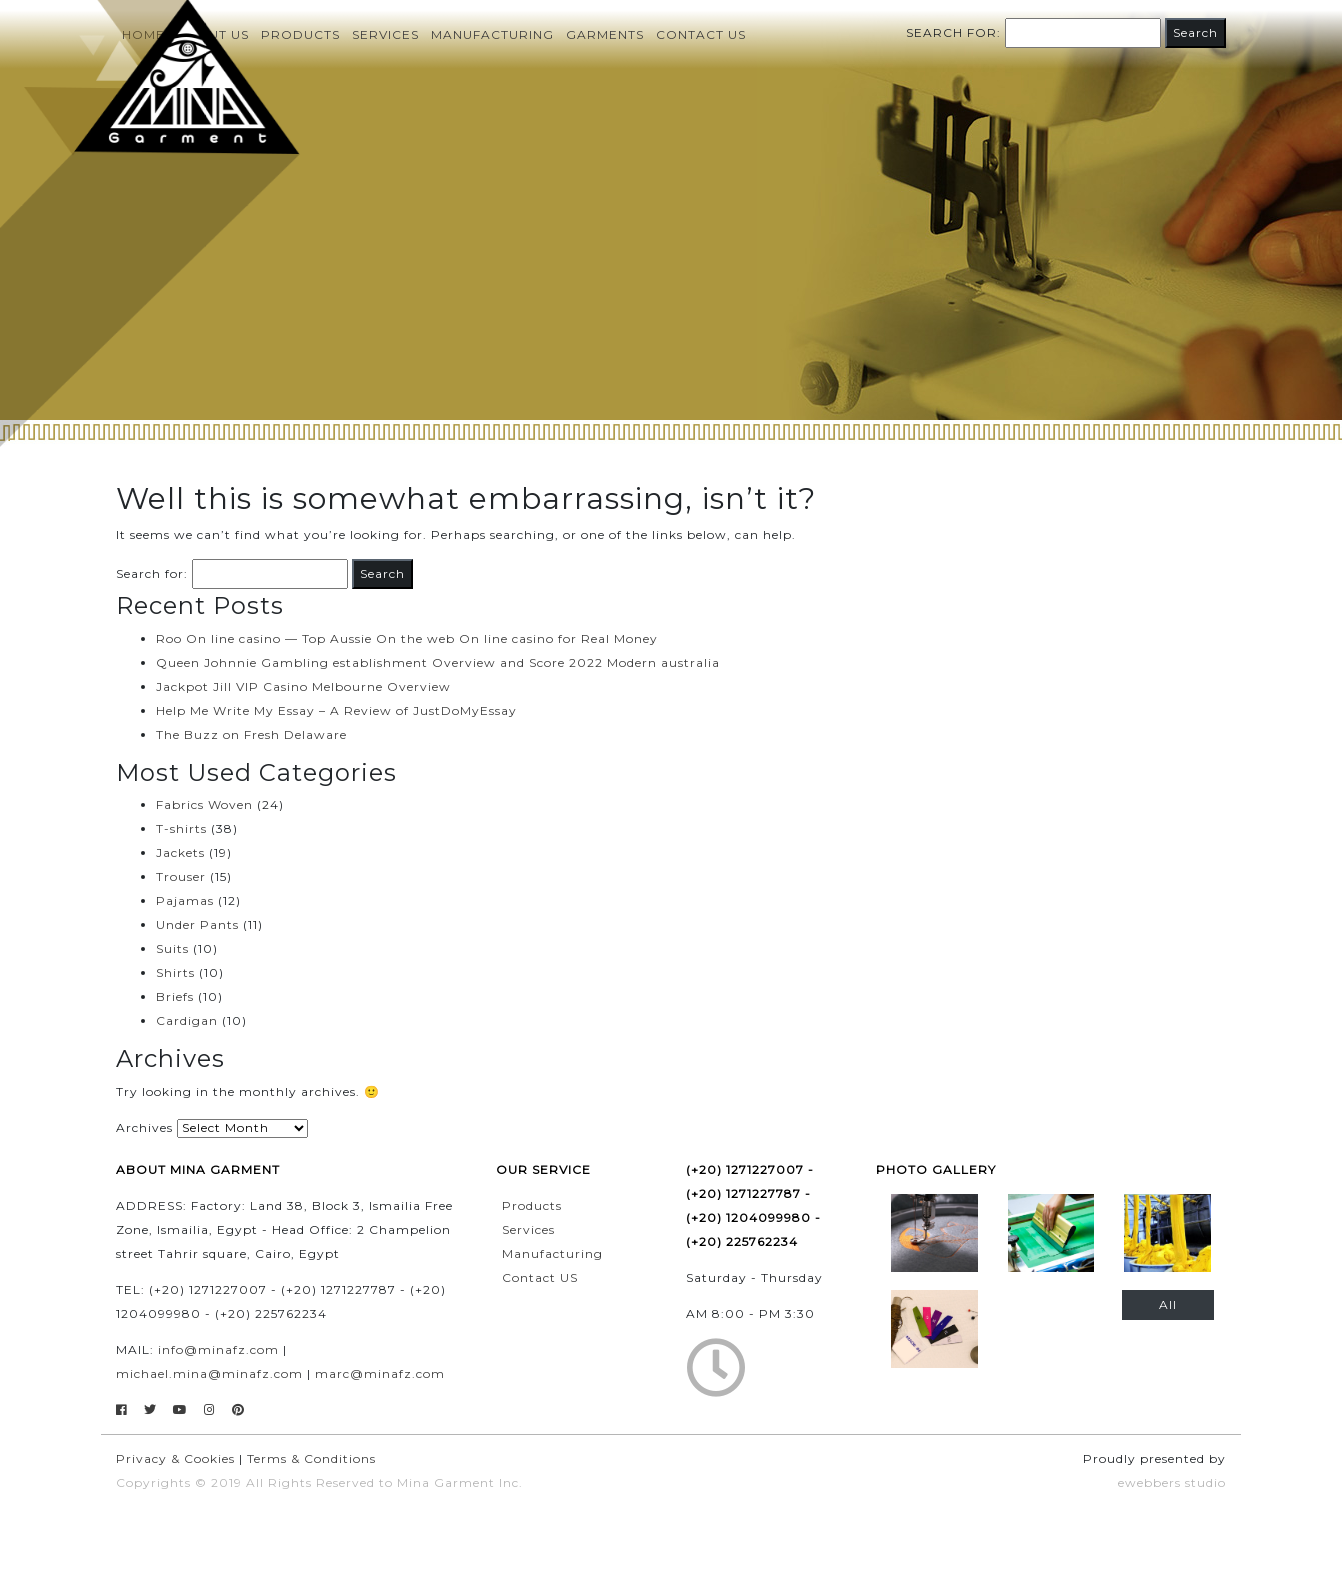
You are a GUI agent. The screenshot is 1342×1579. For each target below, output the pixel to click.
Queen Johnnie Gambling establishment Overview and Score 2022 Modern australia (438, 662)
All (1168, 1304)
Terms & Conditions (311, 1458)
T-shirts (181, 828)
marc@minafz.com (380, 1373)
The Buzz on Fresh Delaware (251, 734)
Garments (605, 34)
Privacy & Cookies (175, 1458)
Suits (172, 948)
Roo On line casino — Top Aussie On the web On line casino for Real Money (407, 638)
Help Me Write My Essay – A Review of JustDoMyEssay (336, 710)
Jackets (180, 852)
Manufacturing (492, 34)
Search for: (953, 32)
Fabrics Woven (204, 804)
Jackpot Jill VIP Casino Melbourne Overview (303, 686)
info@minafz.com (218, 1349)
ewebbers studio (1172, 1482)
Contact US (540, 1277)
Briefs (175, 996)
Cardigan (187, 1020)
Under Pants (197, 924)
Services (385, 34)
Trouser (181, 876)
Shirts (175, 972)
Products (300, 34)
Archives (144, 1127)
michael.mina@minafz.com (209, 1373)
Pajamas (185, 900)
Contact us (701, 34)
